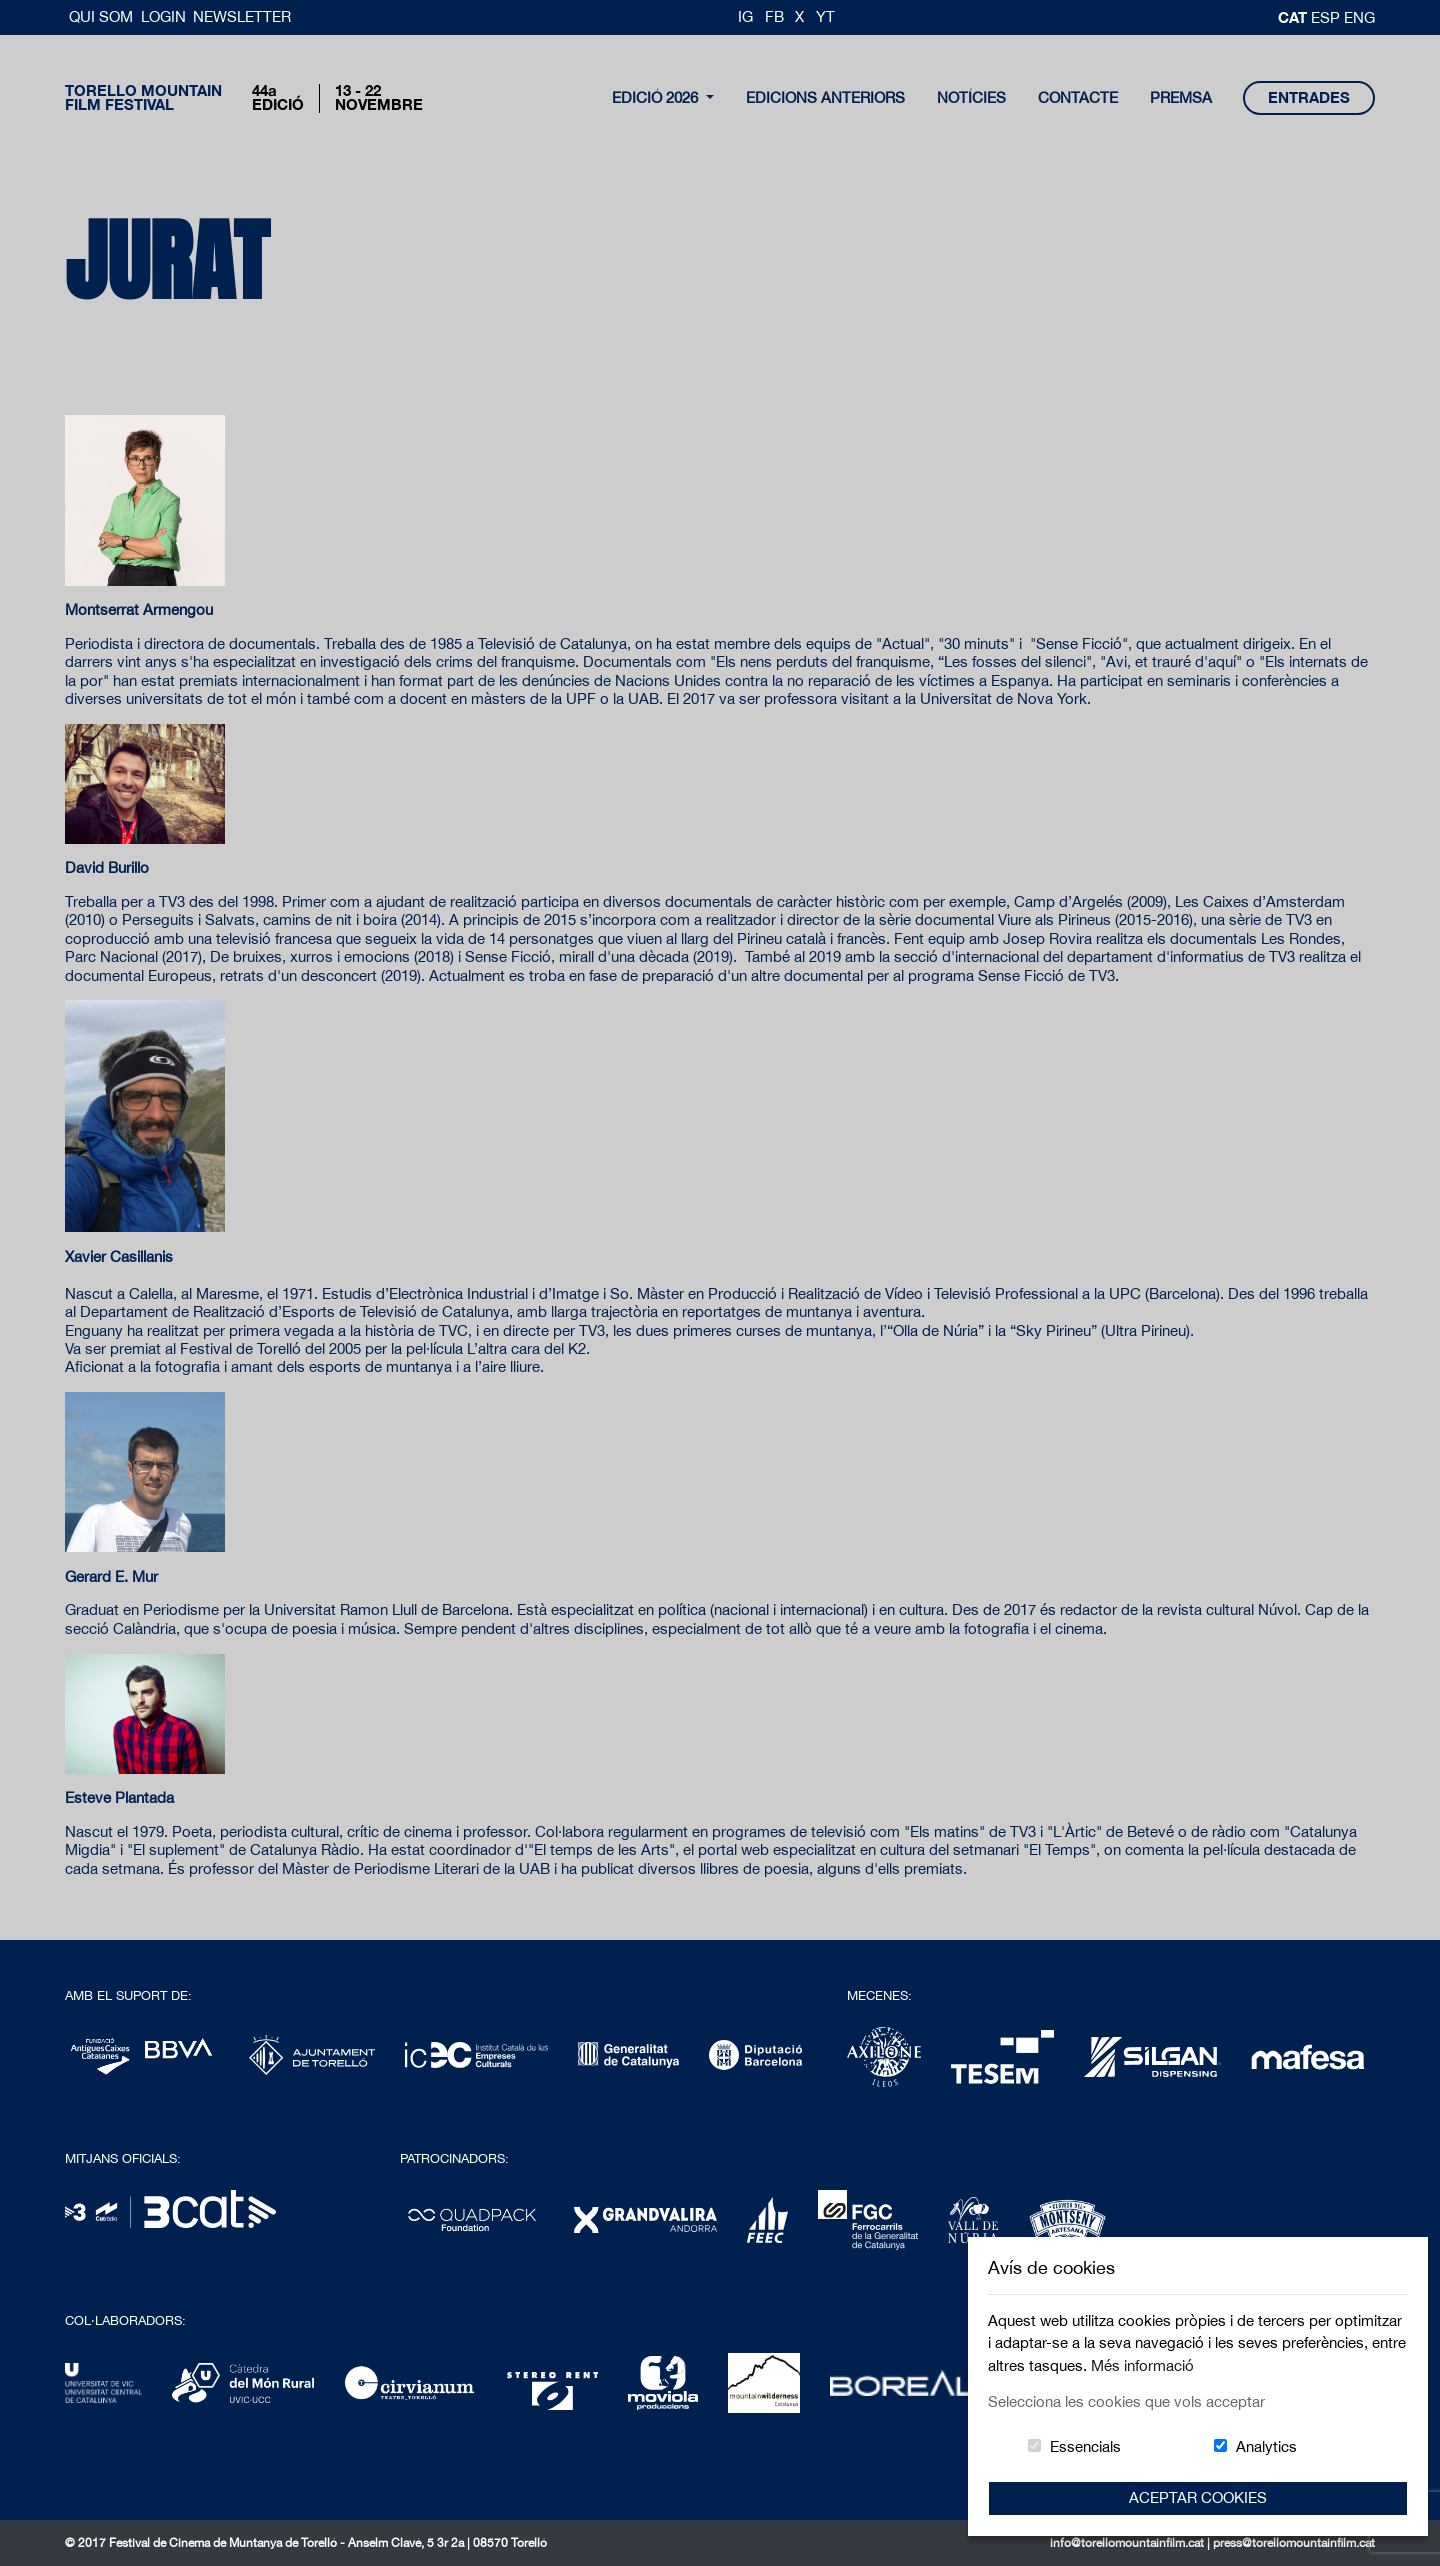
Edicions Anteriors (825, 97)
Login (163, 16)
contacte (1078, 97)
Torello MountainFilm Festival (143, 98)
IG (745, 16)
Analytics (1266, 2446)
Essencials (1085, 2446)
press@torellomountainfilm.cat (1294, 2543)
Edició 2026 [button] (657, 97)
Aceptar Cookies (1198, 2497)
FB (774, 16)
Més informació (1142, 2365)
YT (825, 16)
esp (1327, 17)
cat (1294, 17)
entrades (1309, 97)
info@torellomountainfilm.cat (1128, 2543)
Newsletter (242, 16)
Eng (1359, 17)
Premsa (1181, 97)
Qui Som (103, 16)
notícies (971, 97)
